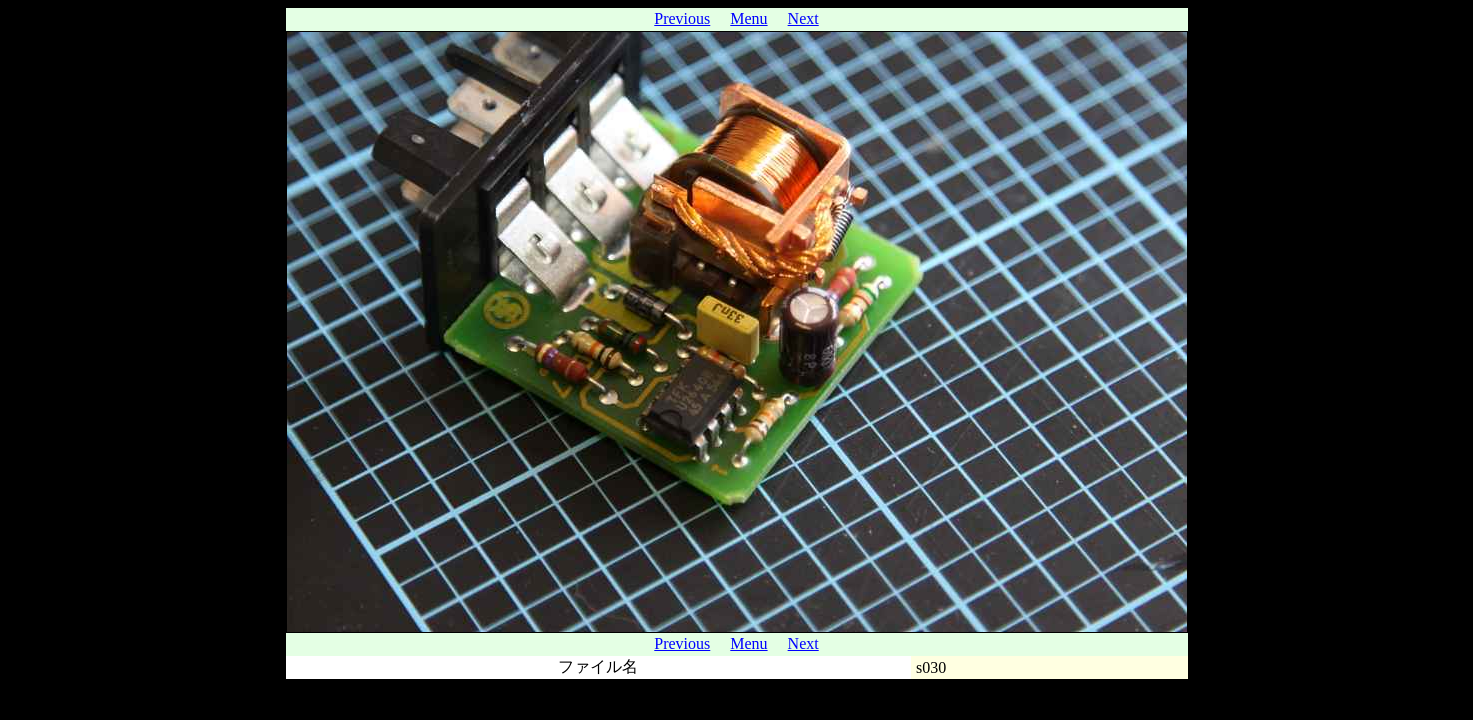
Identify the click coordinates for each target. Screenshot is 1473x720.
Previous (682, 18)
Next (803, 18)
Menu (748, 18)
